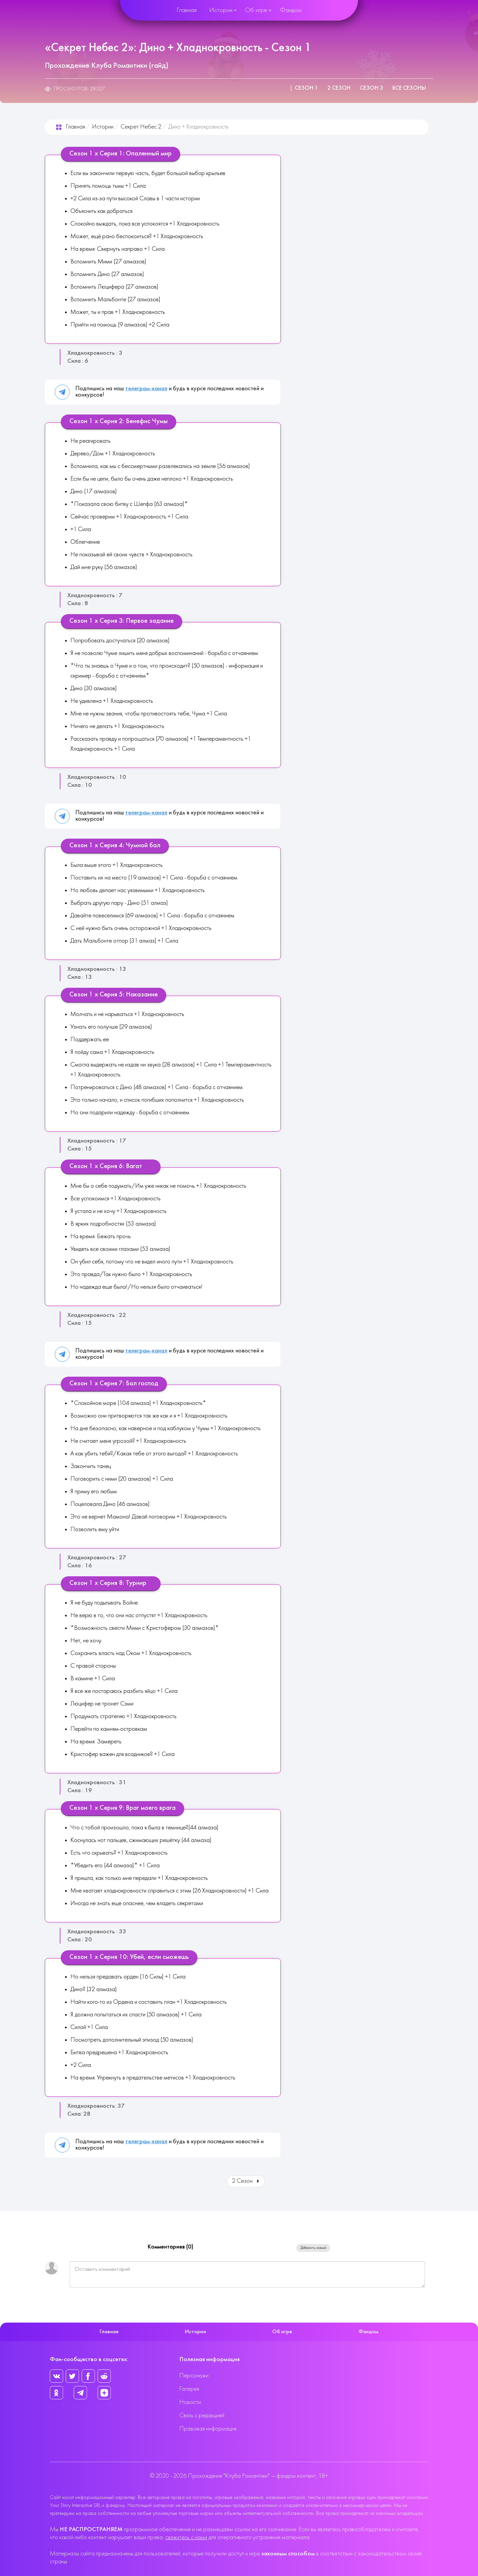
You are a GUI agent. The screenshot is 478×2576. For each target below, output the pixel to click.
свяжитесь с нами (186, 2537)
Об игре (256, 10)
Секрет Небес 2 (140, 127)
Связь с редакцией (201, 2416)
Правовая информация (207, 2429)
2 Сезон (339, 88)
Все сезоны (409, 88)
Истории (220, 10)
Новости (190, 2402)
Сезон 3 (371, 88)
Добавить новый (313, 2248)
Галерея (189, 2389)
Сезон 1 (306, 88)
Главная (187, 10)
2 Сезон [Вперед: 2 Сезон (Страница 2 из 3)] (246, 2181)
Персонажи (193, 2376)
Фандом (291, 10)
